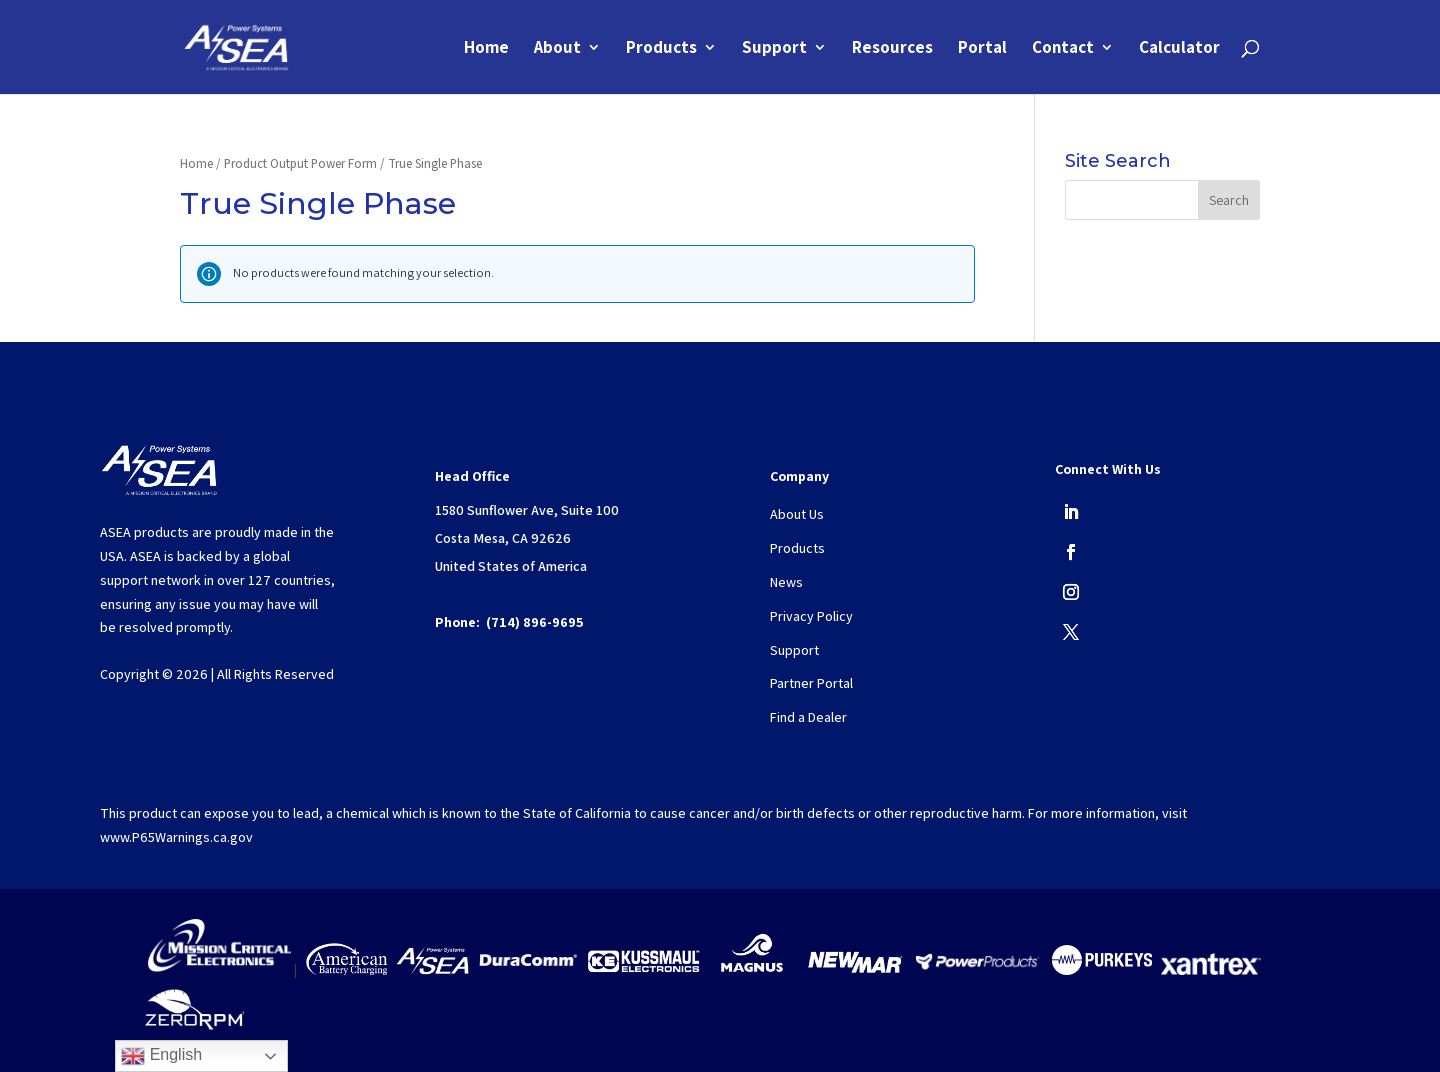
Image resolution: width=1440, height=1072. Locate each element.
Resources (892, 49)
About (557, 49)
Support (774, 49)
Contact (1063, 49)
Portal (982, 49)
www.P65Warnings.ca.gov (176, 837)
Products (661, 49)
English (161, 1056)
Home (486, 49)
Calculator (1179, 49)
